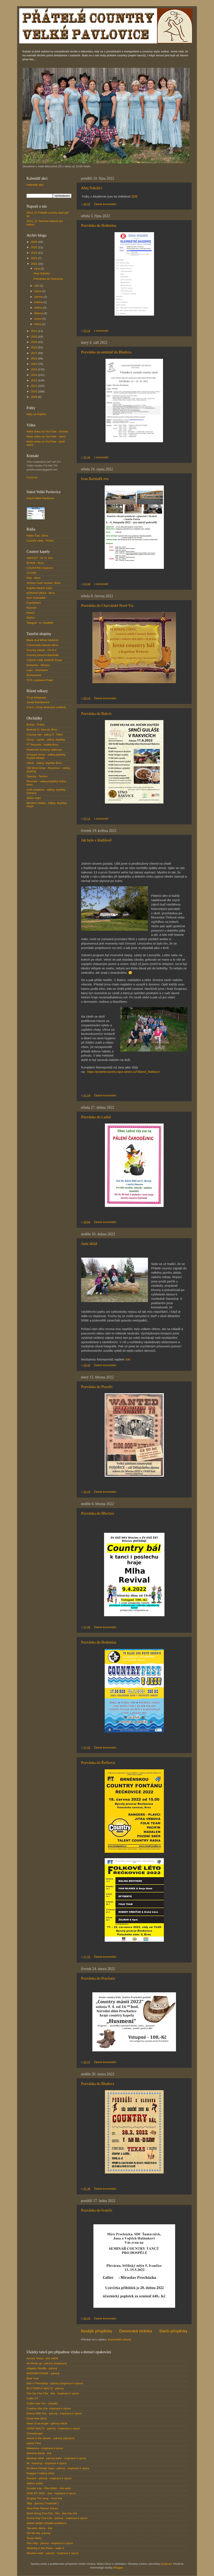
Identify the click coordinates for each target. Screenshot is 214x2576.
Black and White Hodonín (42, 640)
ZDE (134, 196)
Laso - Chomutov (37, 670)
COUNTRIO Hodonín (40, 567)
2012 (34, 380)
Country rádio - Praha (40, 540)
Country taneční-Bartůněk (43, 655)
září (37, 285)
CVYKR (31, 572)
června (38, 296)
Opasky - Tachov (37, 776)
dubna (38, 307)
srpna (38, 291)
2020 (34, 336)
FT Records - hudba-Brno (43, 744)
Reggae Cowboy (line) (41, 2473)
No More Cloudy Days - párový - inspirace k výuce (58, 2468)
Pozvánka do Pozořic (97, 1387)
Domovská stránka (135, 2331)
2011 (34, 385)
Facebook (32, 477)
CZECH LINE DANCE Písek (44, 660)
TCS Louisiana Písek (40, 680)
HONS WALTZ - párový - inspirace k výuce (53, 2428)
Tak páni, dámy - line (39, 2528)
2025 (34, 247)
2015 (34, 363)
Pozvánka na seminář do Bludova (106, 352)
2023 (34, 258)
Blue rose (32, 2378)
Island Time (34, 2443)
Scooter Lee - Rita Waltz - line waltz (49, 2488)
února (38, 318)
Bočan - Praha (36, 724)
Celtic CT (32, 2398)
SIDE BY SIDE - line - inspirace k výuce (51, 2493)
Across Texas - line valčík (42, 2358)
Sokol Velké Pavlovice (40, 498)
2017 (34, 353)
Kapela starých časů (39, 588)
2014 (34, 369)
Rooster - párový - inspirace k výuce (49, 2478)
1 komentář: (102, 330)
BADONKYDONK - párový (43, 2373)
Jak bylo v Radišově (96, 840)
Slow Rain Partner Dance (42, 2508)
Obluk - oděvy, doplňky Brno (44, 763)
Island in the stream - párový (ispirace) (51, 2438)
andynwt (166, 2563)
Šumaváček (34, 675)
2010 (34, 391)
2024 (34, 252)
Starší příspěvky (173, 2331)
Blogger (118, 2567)
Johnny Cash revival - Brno (43, 582)
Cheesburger (35, 2433)
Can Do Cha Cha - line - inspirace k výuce (53, 2393)
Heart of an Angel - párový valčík (47, 2423)
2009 (34, 396)
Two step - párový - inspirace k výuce (50, 2543)
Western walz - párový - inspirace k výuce (53, 2553)
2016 (34, 358)
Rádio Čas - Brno (37, 535)
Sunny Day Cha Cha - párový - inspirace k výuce (57, 2518)
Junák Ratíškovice (38, 702)
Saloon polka (35, 2483)
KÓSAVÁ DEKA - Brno (41, 593)
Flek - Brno (33, 577)
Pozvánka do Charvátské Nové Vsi (107, 605)
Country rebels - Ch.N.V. (42, 650)
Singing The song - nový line (44, 2498)
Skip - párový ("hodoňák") (43, 2503)
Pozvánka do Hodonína (98, 225)
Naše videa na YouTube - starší (46, 436)
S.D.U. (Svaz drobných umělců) (46, 707)
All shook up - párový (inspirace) (47, 2363)
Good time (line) (37, 2418)
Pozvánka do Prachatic (98, 1978)
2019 (34, 342)
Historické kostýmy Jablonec (44, 749)
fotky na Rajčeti (36, 414)
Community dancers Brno (42, 645)
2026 (34, 241)
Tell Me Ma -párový (38, 2533)
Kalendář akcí (35, 184)
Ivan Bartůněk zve (95, 479)
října (37, 268)
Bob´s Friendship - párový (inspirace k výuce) (55, 2383)
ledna (38, 324)
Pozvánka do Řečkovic (98, 1763)
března (39, 313)
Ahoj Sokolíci (91, 188)
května (38, 302)
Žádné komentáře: (106, 204)
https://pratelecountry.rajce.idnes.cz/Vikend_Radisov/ (123, 1071)
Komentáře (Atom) (119, 2339)
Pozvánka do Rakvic (96, 714)
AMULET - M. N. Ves (40, 557)
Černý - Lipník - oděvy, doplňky (46, 739)
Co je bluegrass (36, 697)
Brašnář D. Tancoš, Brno (42, 729)
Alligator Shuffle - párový (42, 2368)
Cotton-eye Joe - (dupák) (42, 2403)
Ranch (31, 612)
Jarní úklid (89, 1244)
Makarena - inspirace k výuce (45, 2448)
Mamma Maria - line (39, 2453)
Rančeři (31, 607)
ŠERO (30, 617)
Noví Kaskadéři (36, 597)
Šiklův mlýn (34, 798)
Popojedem (34, 602)
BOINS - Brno (35, 562)
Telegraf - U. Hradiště (40, 622)
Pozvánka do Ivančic (96, 2210)
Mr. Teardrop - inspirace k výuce (46, 2463)
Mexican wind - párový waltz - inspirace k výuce (56, 2458)
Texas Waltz (34, 2538)
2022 (34, 263)
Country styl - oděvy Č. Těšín (45, 734)
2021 (34, 331)
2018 (34, 347)
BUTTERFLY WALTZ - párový (45, 2388)
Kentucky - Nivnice (38, 665)
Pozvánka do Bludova (97, 2084)
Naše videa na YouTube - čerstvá (47, 431)
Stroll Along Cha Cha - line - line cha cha (52, 2513)
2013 (34, 375)
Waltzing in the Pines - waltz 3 (45, 2548)
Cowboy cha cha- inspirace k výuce (49, 2408)
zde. (128, 1359)
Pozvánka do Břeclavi (97, 1513)
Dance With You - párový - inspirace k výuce (54, 2413)
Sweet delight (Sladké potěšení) (46, 2523)
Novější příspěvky (96, 2331)
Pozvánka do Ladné (96, 1117)
